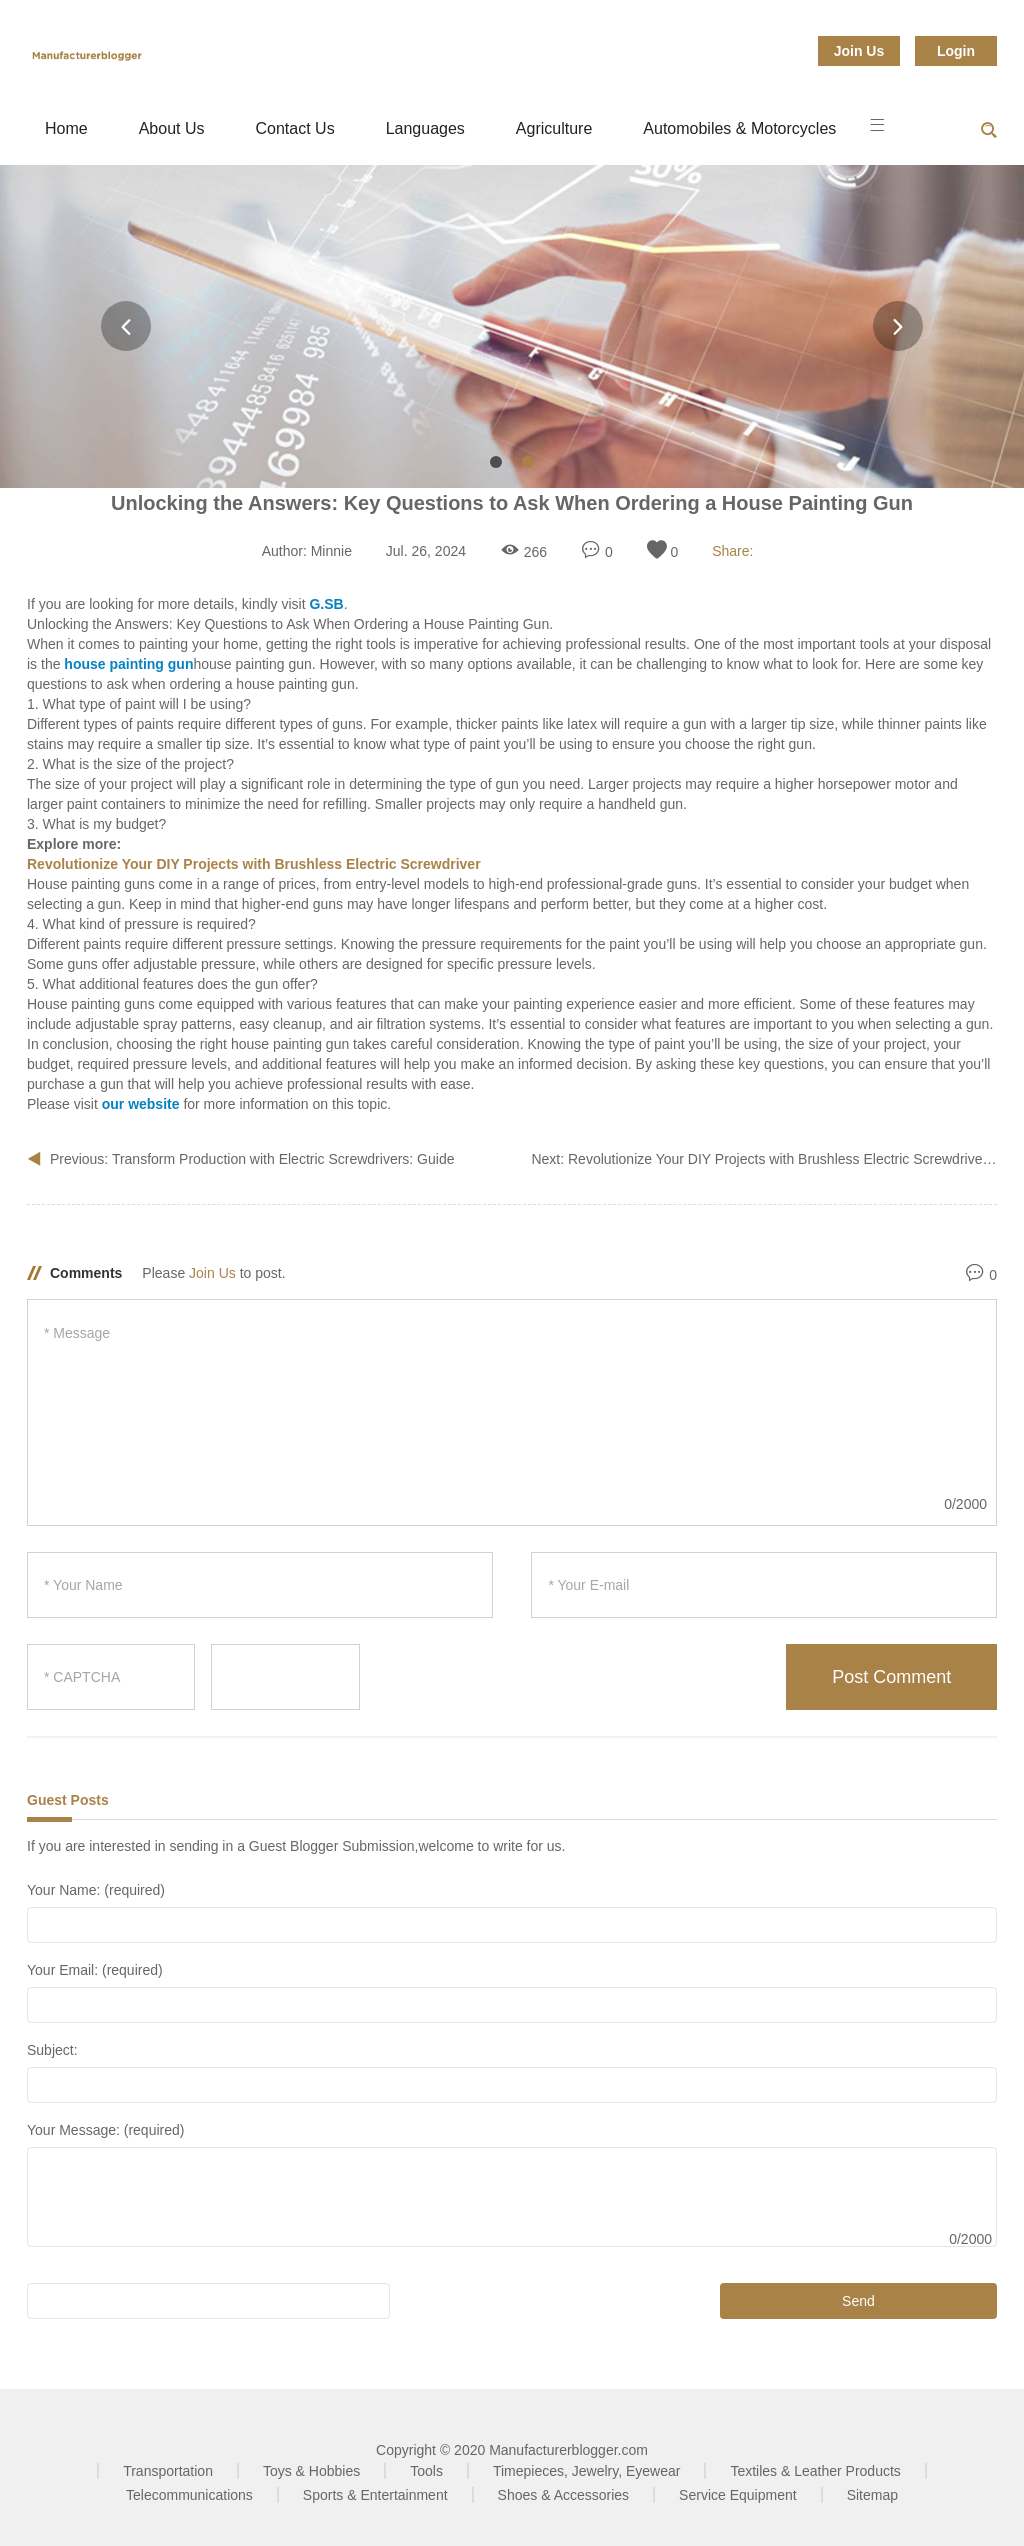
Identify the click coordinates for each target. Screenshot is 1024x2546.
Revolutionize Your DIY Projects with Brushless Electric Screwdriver (779, 1159)
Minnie (331, 551)
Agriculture (554, 128)
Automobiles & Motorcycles (739, 128)
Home (66, 128)
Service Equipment (738, 2495)
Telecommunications (189, 2495)
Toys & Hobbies (311, 2471)
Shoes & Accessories (564, 2495)
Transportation (168, 2471)
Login (956, 51)
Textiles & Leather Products (815, 2471)
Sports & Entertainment (375, 2495)
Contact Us (295, 128)
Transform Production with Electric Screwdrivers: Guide (283, 1159)
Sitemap (872, 2495)
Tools (426, 2471)
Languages (425, 128)
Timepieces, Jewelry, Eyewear (587, 2471)
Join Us (859, 51)
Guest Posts (68, 1800)
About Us (172, 128)
